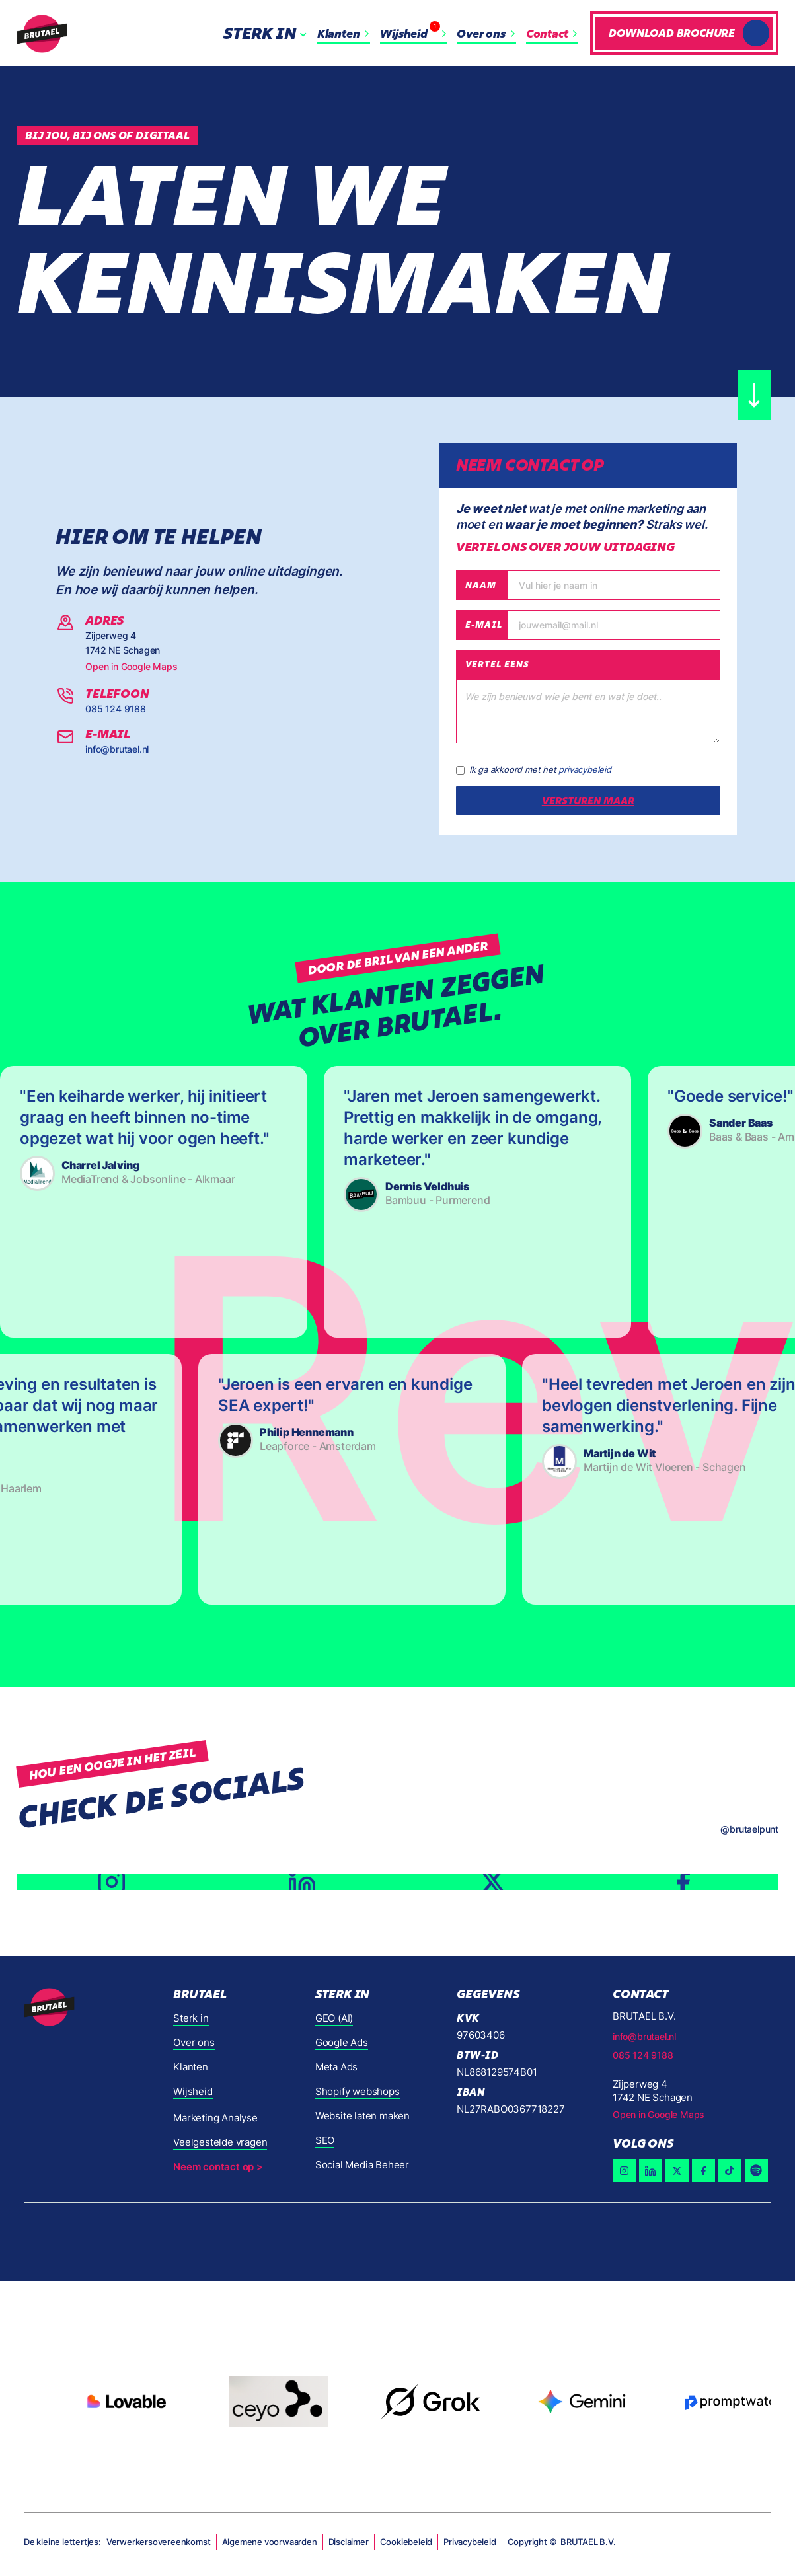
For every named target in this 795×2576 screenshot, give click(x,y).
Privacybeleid (469, 2541)
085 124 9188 (115, 708)
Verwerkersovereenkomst (158, 2541)
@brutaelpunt (749, 1829)
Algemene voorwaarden (269, 2541)
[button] (267, 33)
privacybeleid (584, 769)
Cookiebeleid (406, 2541)
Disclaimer (348, 2541)
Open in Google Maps (131, 666)
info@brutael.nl (117, 749)
